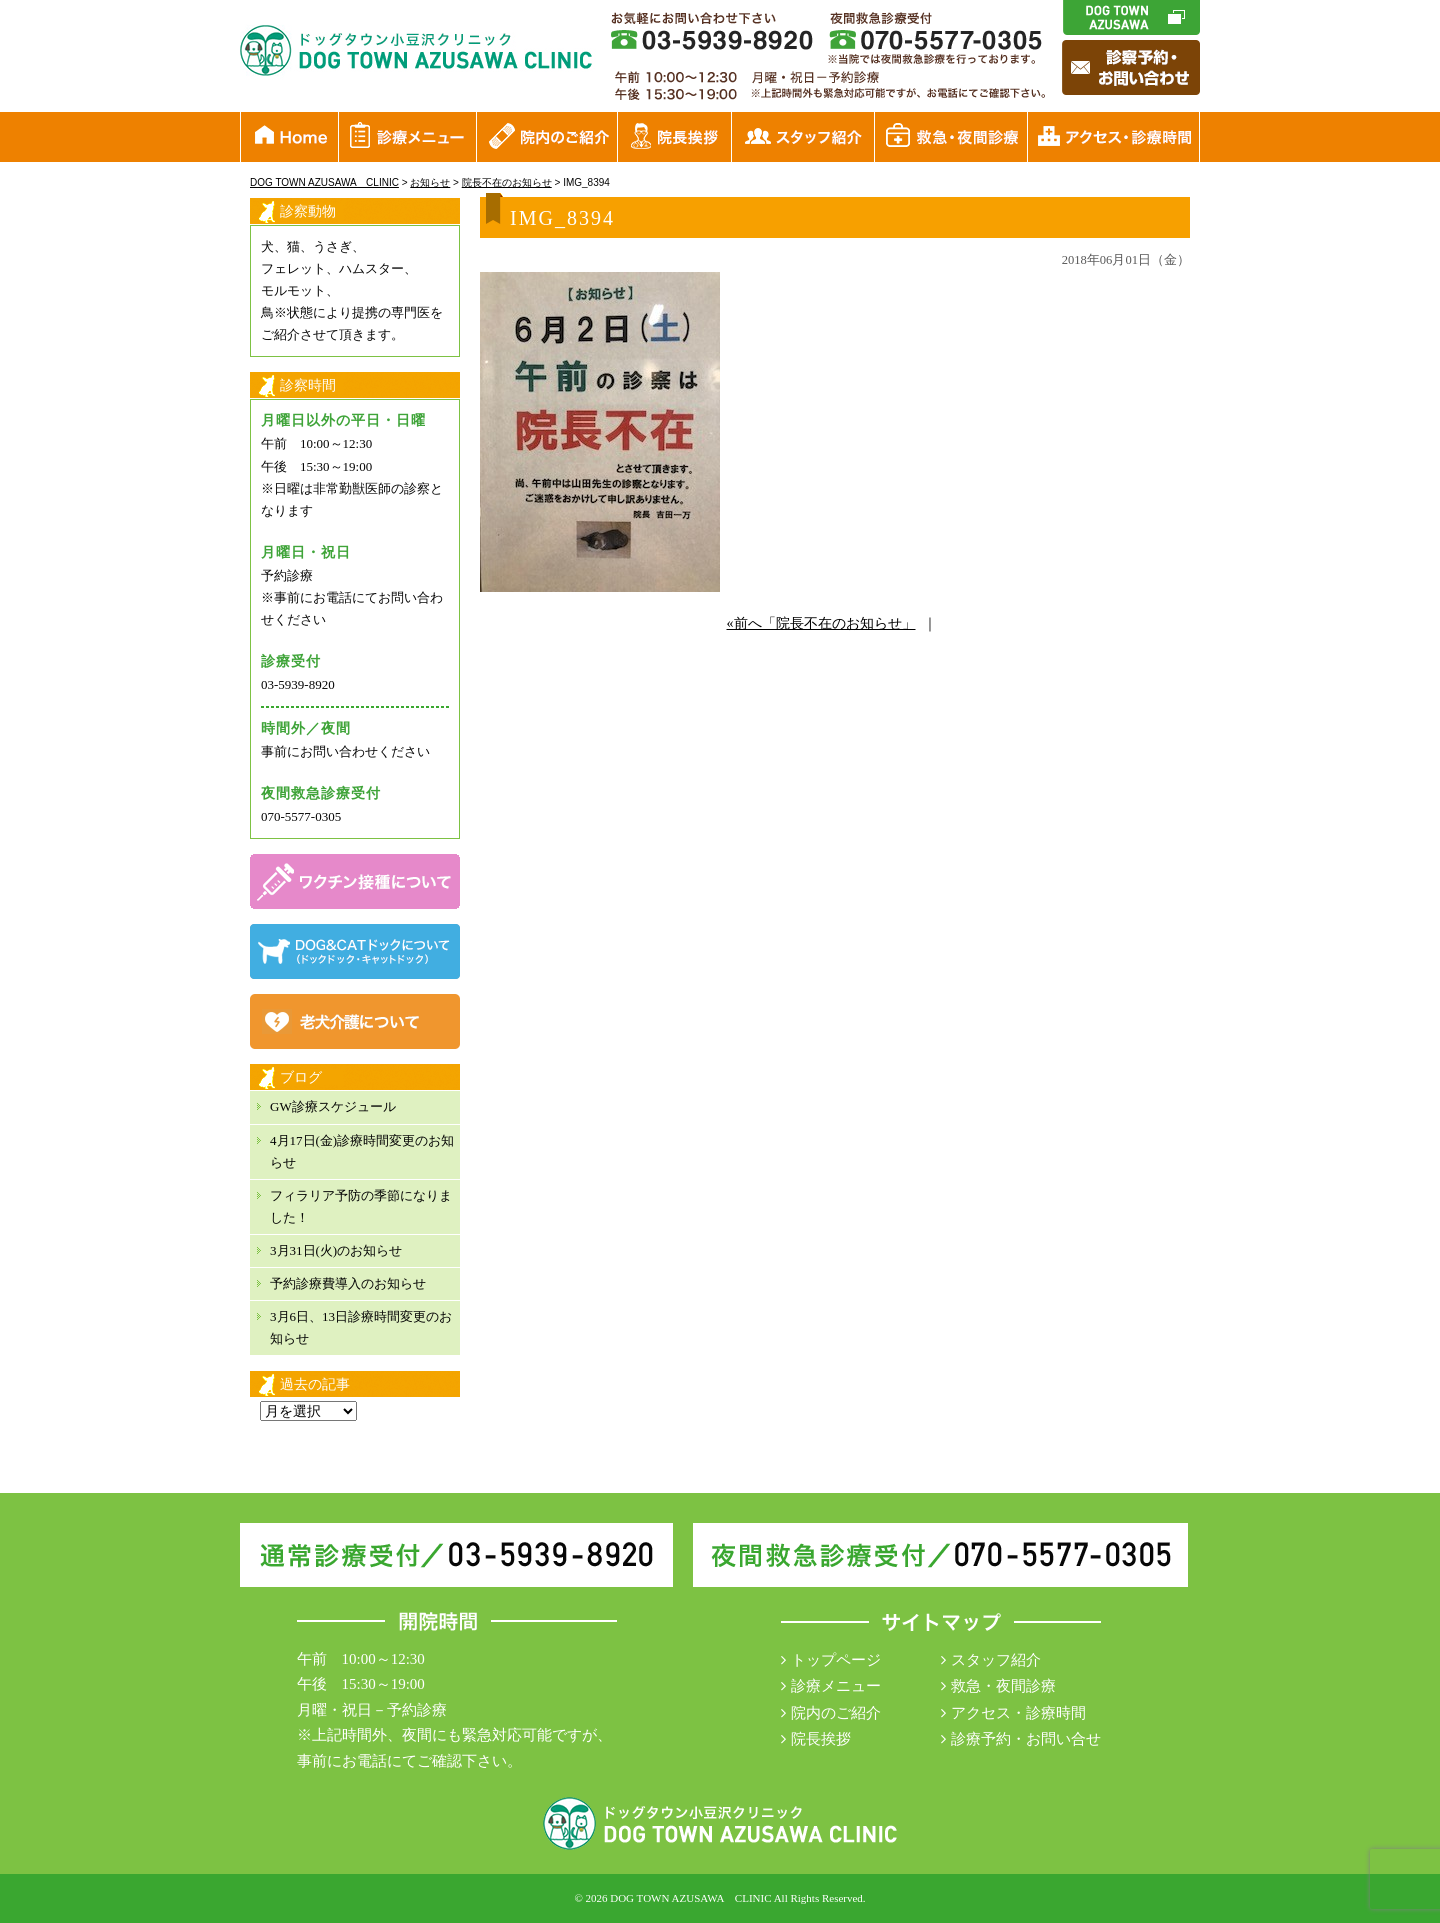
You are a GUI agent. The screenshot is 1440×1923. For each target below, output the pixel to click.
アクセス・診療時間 (1018, 1713)
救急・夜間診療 (1003, 1686)
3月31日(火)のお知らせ (336, 1250)
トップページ (836, 1660)
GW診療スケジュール (333, 1106)
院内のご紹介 (836, 1713)
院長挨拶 (821, 1739)
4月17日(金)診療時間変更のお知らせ (362, 1151)
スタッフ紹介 (996, 1660)
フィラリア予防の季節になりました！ (361, 1206)
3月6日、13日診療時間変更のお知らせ (361, 1327)
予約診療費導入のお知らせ (348, 1283)
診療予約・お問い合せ (1026, 1739)
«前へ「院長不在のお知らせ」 (821, 623)
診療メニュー (836, 1686)
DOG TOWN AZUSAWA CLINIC (690, 1898)
